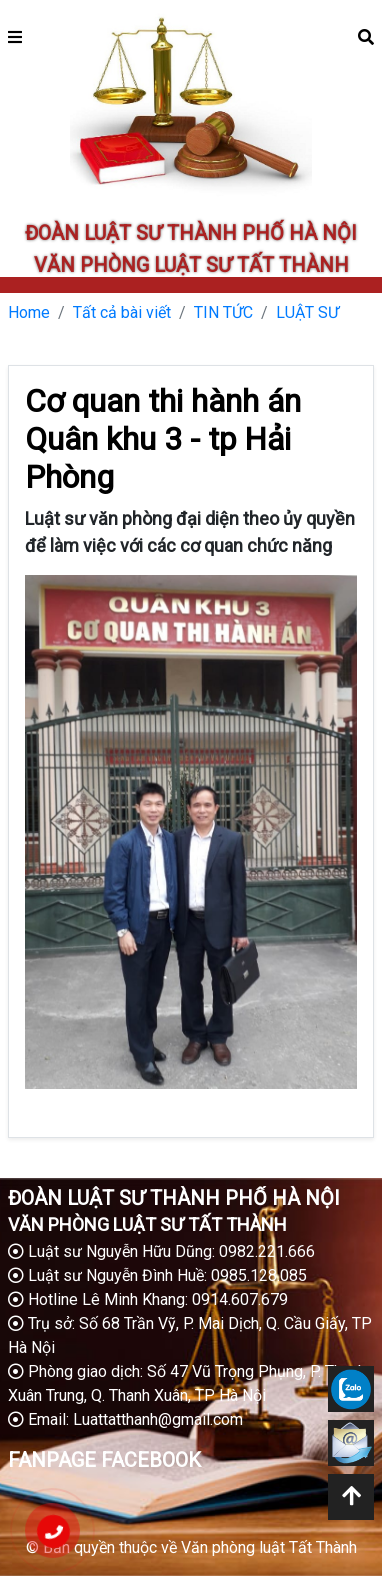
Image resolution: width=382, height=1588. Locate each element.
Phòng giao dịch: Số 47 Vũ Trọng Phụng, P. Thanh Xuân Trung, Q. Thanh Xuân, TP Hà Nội (187, 1383)
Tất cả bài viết (122, 312)
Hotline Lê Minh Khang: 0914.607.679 (148, 1299)
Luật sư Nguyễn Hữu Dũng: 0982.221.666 (161, 1251)
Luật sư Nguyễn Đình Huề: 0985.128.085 (157, 1275)
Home (29, 312)
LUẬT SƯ (307, 312)
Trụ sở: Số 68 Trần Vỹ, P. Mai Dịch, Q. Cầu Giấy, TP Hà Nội (190, 1335)
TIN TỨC (223, 312)
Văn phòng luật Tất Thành (269, 1547)
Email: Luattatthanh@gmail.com (125, 1419)
